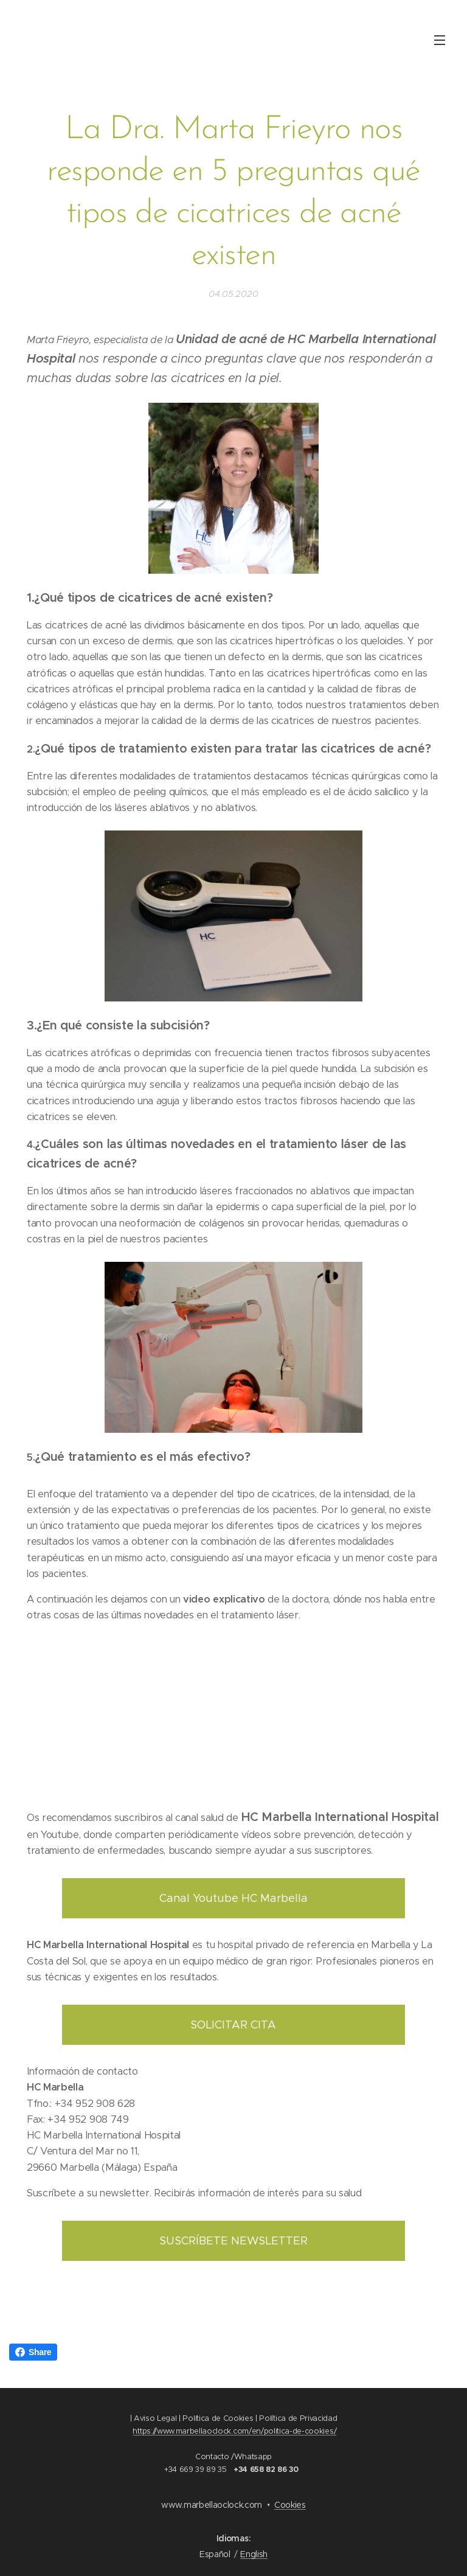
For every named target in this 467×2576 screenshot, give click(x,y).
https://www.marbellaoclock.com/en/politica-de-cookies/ (234, 2430)
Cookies (290, 2504)
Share (33, 2352)
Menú (439, 40)
